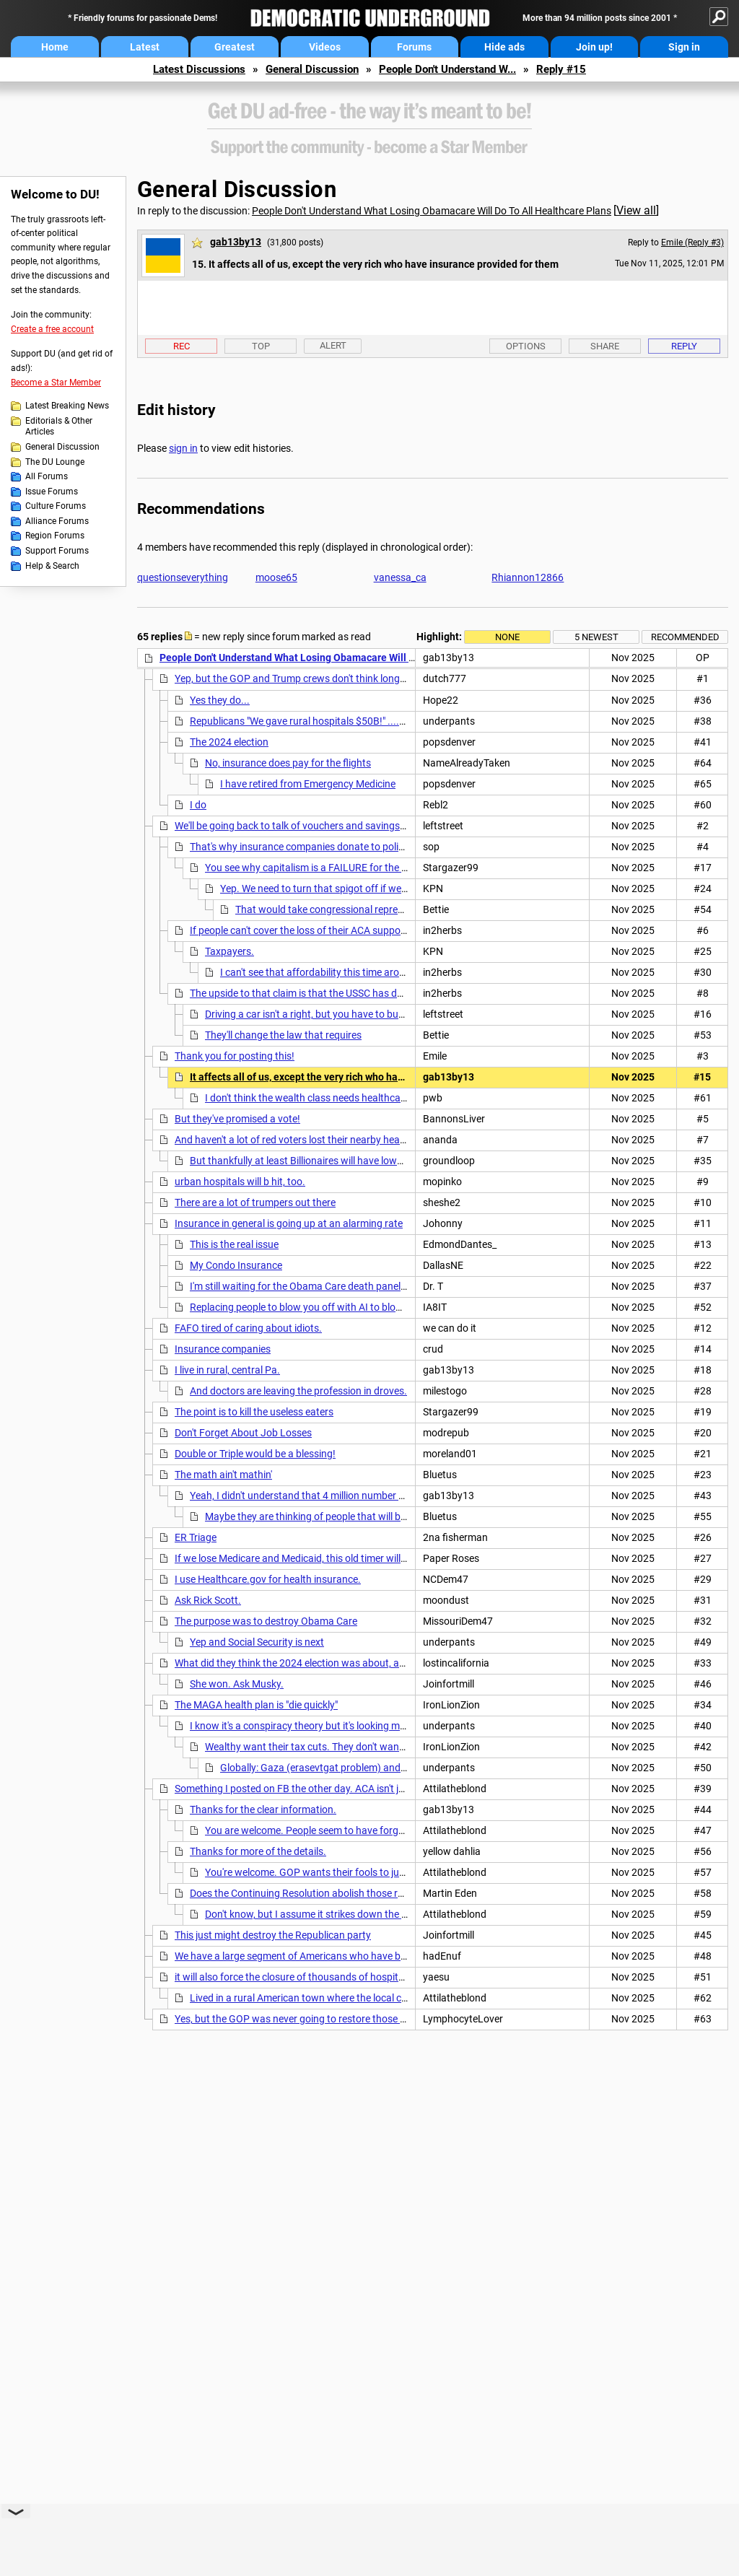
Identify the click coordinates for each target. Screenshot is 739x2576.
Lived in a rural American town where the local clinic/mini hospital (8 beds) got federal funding (398, 1998)
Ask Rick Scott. (208, 1600)
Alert (333, 345)
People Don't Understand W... (447, 69)
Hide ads (504, 47)
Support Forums (57, 551)
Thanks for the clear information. (263, 1809)
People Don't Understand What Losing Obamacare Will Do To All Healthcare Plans (431, 211)
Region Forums (54, 536)
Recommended (685, 637)
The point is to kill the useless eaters (254, 1412)
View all (636, 210)
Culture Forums (55, 506)
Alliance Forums (57, 521)
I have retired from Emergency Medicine (307, 784)
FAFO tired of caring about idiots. (248, 1328)
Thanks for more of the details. (258, 1851)
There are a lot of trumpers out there (255, 1202)
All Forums (46, 476)
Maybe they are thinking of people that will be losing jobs (330, 1516)
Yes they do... (220, 700)
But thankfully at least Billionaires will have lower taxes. (312, 1160)
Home (55, 47)
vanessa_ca (400, 577)
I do (198, 805)
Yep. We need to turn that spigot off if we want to (329, 888)
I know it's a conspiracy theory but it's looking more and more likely (336, 1726)
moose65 (276, 577)
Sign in (684, 47)
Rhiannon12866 (527, 577)
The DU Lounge (54, 462)
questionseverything (182, 577)
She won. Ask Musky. (237, 1684)
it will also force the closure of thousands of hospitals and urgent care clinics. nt (351, 1977)
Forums (414, 47)
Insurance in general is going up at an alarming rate (289, 1223)
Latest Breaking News (67, 406)
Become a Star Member (56, 382)
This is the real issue (234, 1244)
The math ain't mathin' (223, 1474)
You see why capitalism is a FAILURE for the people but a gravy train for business (384, 867)
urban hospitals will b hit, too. (240, 1181)
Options (526, 346)
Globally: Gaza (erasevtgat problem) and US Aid (326, 1767)
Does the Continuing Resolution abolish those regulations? (320, 1893)
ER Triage (196, 1537)
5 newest (596, 637)
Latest (144, 47)
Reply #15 (561, 69)
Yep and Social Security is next (257, 1642)
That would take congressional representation (337, 909)
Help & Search (52, 566)
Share (604, 346)
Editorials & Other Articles (58, 426)
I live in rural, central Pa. (227, 1370)
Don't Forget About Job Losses (243, 1432)
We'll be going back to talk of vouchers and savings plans (301, 825)
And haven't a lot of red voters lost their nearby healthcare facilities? (325, 1139)
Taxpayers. (229, 951)
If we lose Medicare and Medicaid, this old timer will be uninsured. (319, 1558)
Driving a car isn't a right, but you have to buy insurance (327, 1014)
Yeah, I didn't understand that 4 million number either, (307, 1495)
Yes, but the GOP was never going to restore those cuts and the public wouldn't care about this (384, 2019)
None (507, 637)
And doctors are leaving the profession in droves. (298, 1391)
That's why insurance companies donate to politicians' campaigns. (337, 846)
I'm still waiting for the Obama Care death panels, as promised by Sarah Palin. (362, 1286)
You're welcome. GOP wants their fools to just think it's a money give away (369, 1872)
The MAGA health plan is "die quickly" (256, 1705)
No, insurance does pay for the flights (288, 763)
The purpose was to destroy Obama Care (266, 1621)
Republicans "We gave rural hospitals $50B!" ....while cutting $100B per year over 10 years (389, 721)
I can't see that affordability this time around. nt (325, 972)
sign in (183, 448)
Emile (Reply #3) (692, 242)
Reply (684, 346)
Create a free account (52, 329)
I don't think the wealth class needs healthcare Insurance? (333, 1098)
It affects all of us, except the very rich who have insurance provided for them (365, 1077)
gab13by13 (235, 242)
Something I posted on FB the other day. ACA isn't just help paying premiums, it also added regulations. (402, 1788)
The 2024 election (229, 742)
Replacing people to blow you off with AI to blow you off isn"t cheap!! (342, 1307)
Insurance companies (223, 1349)
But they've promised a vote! (237, 1119)
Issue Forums (51, 491)
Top (261, 346)
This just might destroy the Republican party (273, 1935)
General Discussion (312, 69)
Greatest (234, 47)
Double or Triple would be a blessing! (255, 1453)
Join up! (594, 47)
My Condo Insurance (236, 1265)
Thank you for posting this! (234, 1056)
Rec (181, 346)
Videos (325, 47)
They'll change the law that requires (283, 1035)
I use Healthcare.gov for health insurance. (268, 1579)
